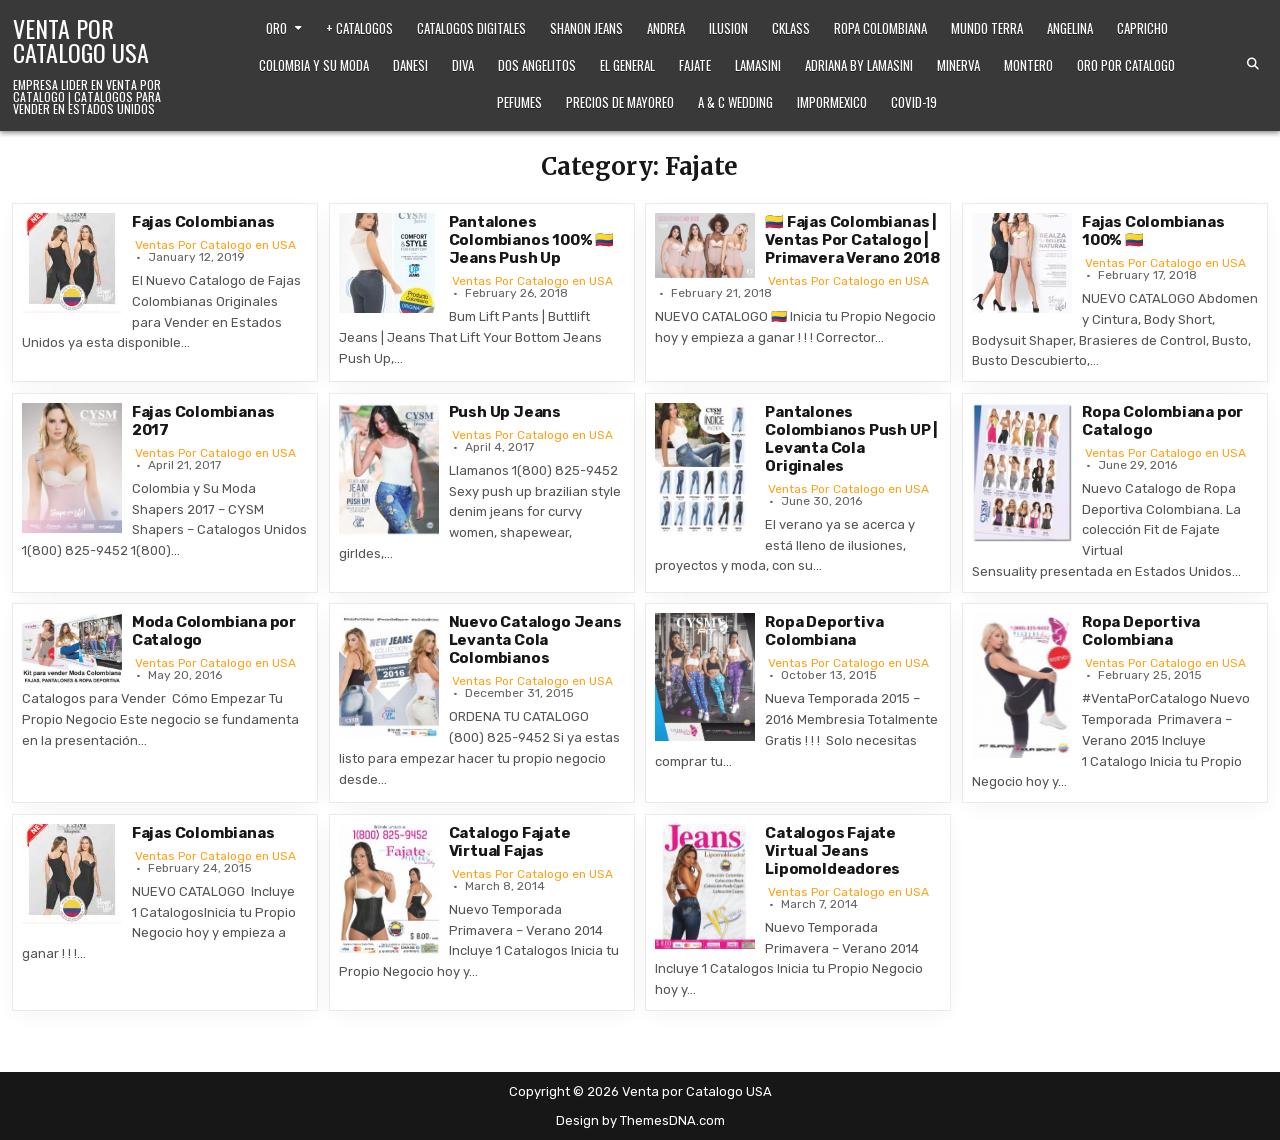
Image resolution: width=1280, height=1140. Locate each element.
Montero (1028, 65)
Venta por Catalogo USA (81, 40)
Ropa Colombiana (880, 28)
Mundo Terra (987, 28)
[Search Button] (1253, 64)
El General (627, 65)
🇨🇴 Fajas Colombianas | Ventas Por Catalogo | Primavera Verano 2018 (852, 240)
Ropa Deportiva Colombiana (824, 631)
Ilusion (728, 28)
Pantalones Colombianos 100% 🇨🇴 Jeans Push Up (531, 240)
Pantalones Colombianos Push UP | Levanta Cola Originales (851, 439)
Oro (276, 28)
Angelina (1070, 28)
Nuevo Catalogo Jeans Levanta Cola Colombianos (535, 640)
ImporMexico (832, 102)
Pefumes (519, 102)
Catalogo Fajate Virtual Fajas (510, 842)
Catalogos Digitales (471, 28)
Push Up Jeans (505, 412)
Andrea (666, 28)
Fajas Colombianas (203, 222)
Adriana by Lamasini (859, 65)
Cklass (791, 28)
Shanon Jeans (586, 28)
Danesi (410, 65)
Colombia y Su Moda (314, 65)
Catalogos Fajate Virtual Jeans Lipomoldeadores (832, 851)
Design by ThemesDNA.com (640, 1120)
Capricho (1142, 28)
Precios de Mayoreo (620, 102)
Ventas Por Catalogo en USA (215, 245)
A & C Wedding (735, 102)
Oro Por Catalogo (1126, 65)
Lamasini (758, 65)
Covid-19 (914, 102)
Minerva (958, 65)
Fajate (695, 65)
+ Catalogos (359, 28)
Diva (463, 65)
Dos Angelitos (537, 65)
